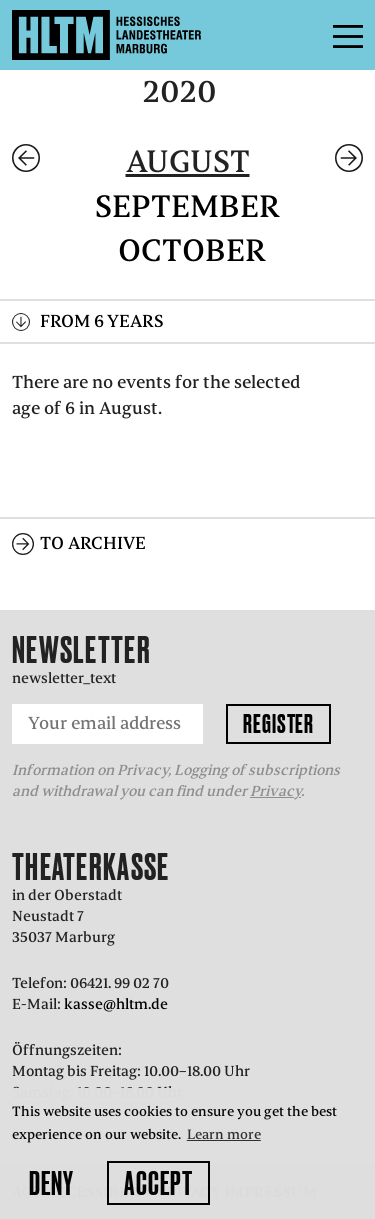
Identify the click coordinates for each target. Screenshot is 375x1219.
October (192, 250)
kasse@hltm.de (116, 1004)
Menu (303, 35)
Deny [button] (51, 1183)
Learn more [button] (224, 1134)
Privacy (275, 791)
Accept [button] (158, 1183)
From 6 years (102, 321)
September (187, 206)
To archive (93, 543)
